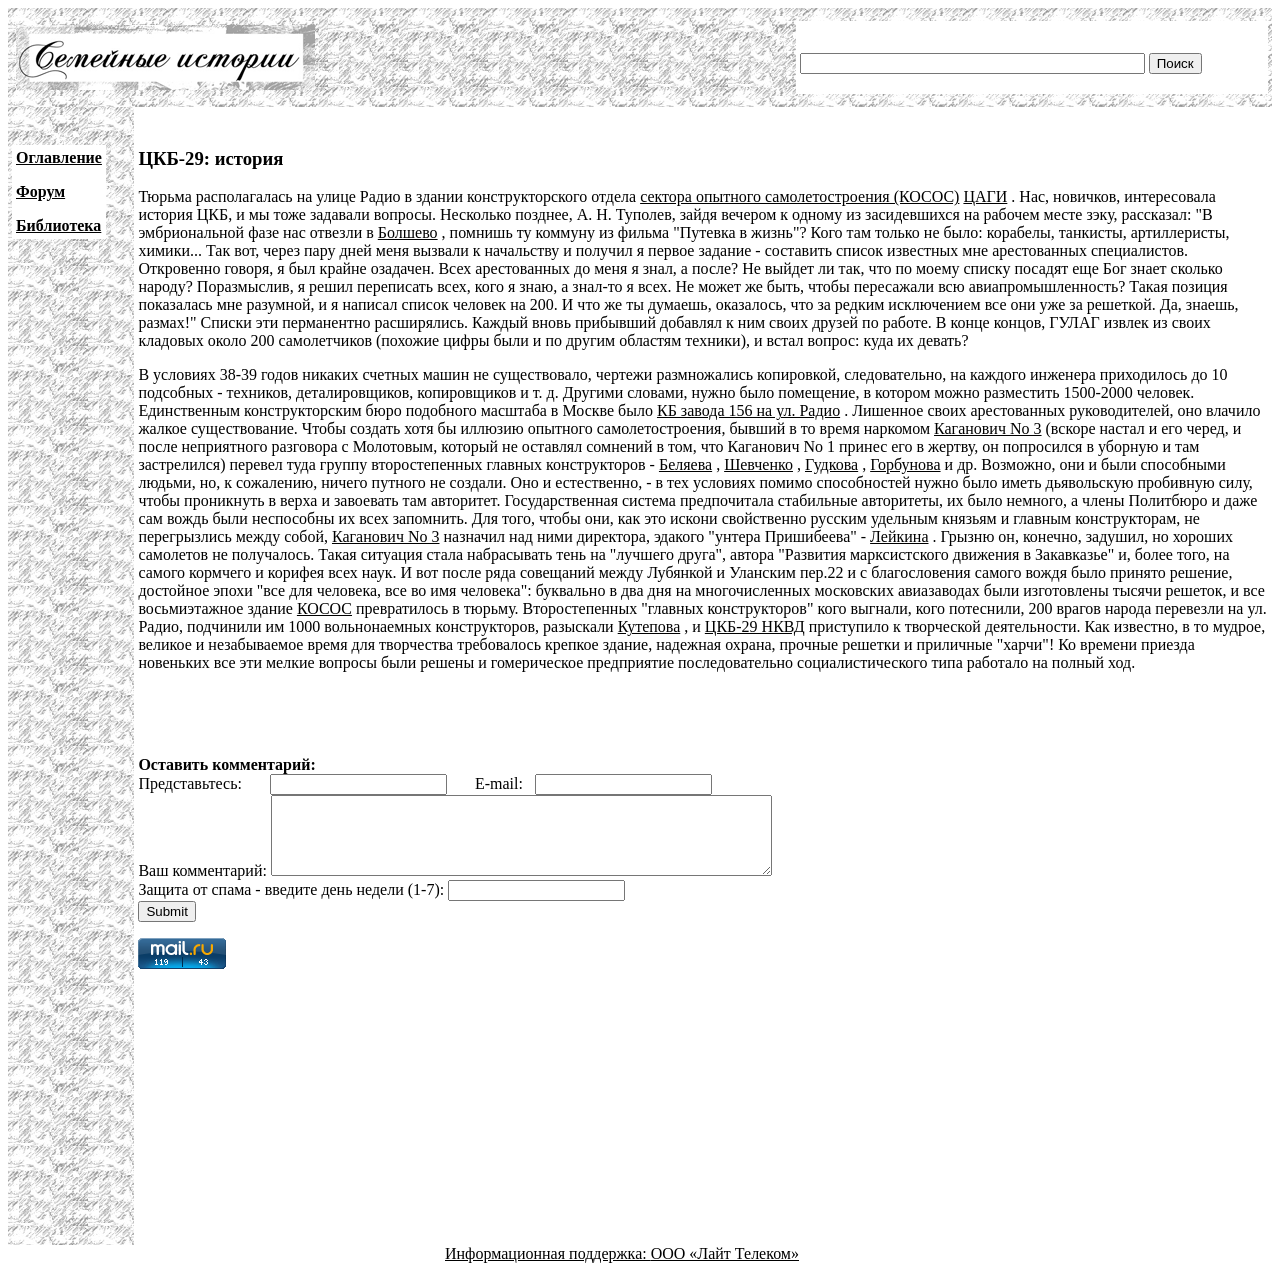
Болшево (408, 232)
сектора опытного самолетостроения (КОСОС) (799, 196)
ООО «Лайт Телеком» (725, 1268)
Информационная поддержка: (548, 1268)
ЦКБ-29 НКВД (755, 626)
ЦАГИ (985, 196)
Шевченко (758, 464)
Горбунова (905, 464)
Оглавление (59, 157)
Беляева (685, 464)
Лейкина (899, 536)
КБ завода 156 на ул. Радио (748, 410)
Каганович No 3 (988, 428)
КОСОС (324, 608)
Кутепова (649, 626)
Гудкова (831, 464)
